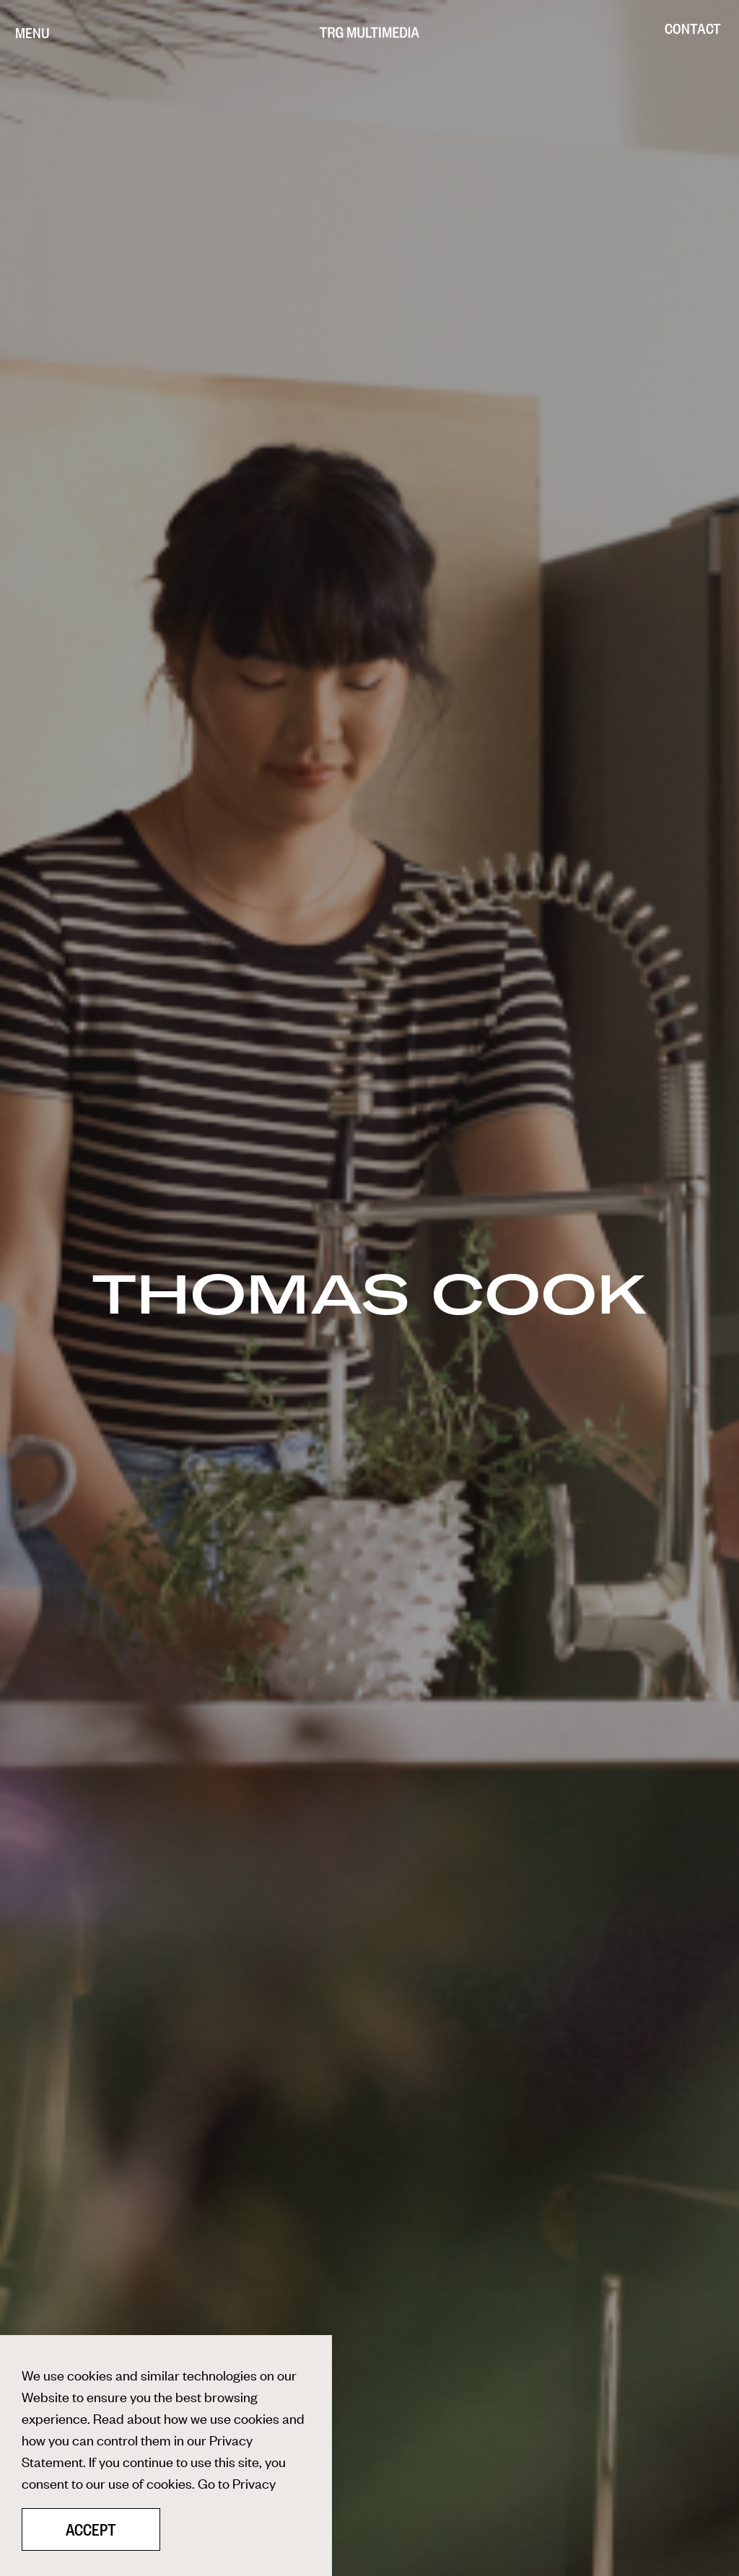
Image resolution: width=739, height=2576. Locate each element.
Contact (693, 28)
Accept (90, 2530)
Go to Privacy (237, 2483)
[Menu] (32, 32)
